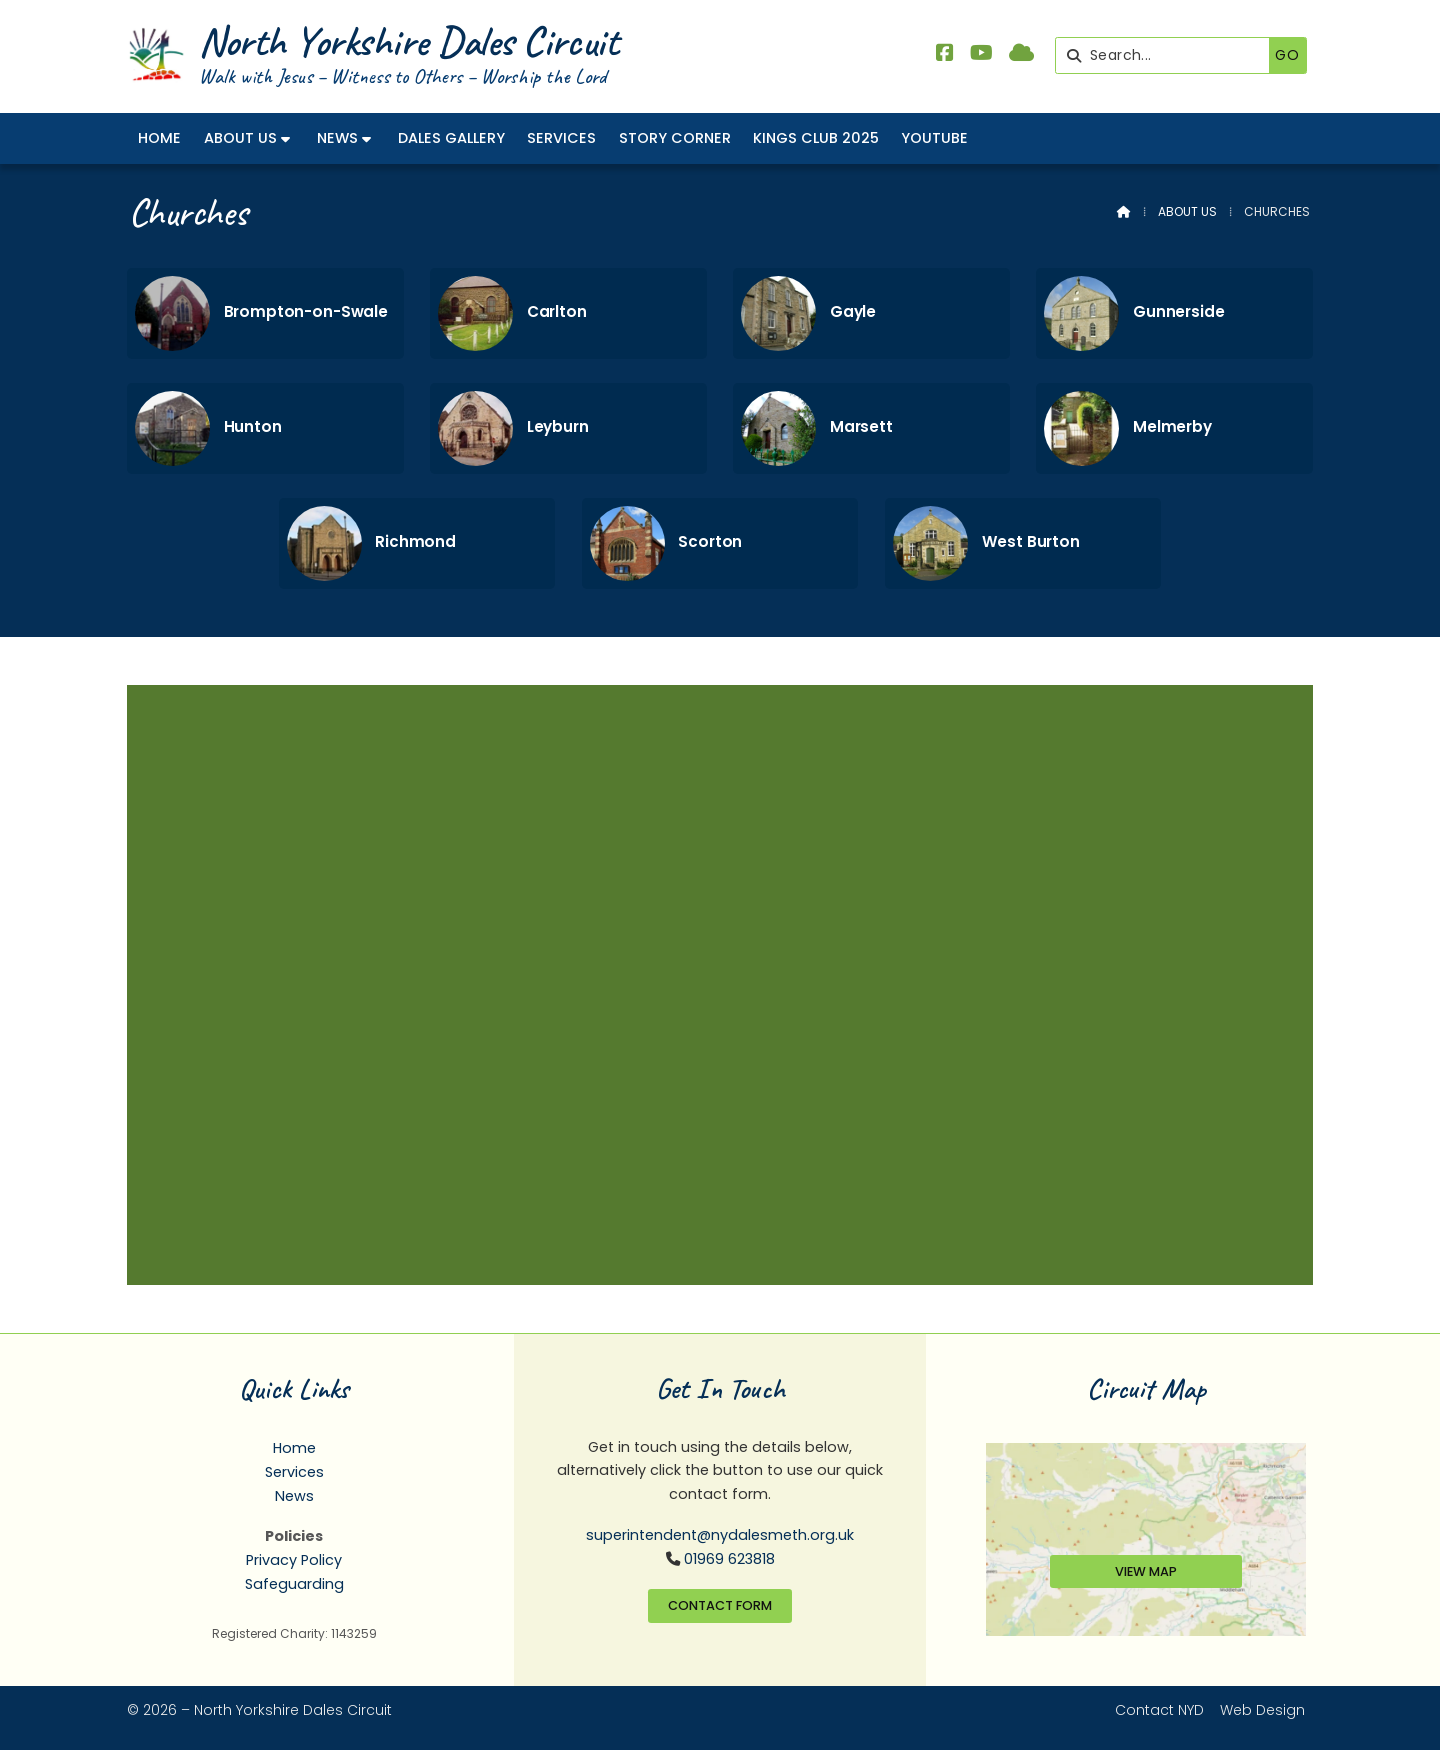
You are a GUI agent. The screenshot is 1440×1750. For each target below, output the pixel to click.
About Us (1187, 211)
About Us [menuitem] (240, 138)
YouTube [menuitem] (934, 138)
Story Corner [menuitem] (675, 138)
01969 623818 (729, 1559)
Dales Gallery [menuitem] (451, 138)
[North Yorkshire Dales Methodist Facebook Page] (945, 54)
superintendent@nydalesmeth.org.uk (720, 1535)
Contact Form (720, 1605)
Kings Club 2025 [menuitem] (816, 138)
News (294, 1496)
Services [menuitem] (561, 138)
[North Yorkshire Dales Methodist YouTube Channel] (981, 54)
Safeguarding (294, 1584)
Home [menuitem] (159, 138)
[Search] (1167, 55)
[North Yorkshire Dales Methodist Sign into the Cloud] (1021, 54)
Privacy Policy (294, 1560)
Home (294, 1448)
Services (294, 1472)
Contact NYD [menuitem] (1159, 1710)
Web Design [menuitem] (1262, 1710)
